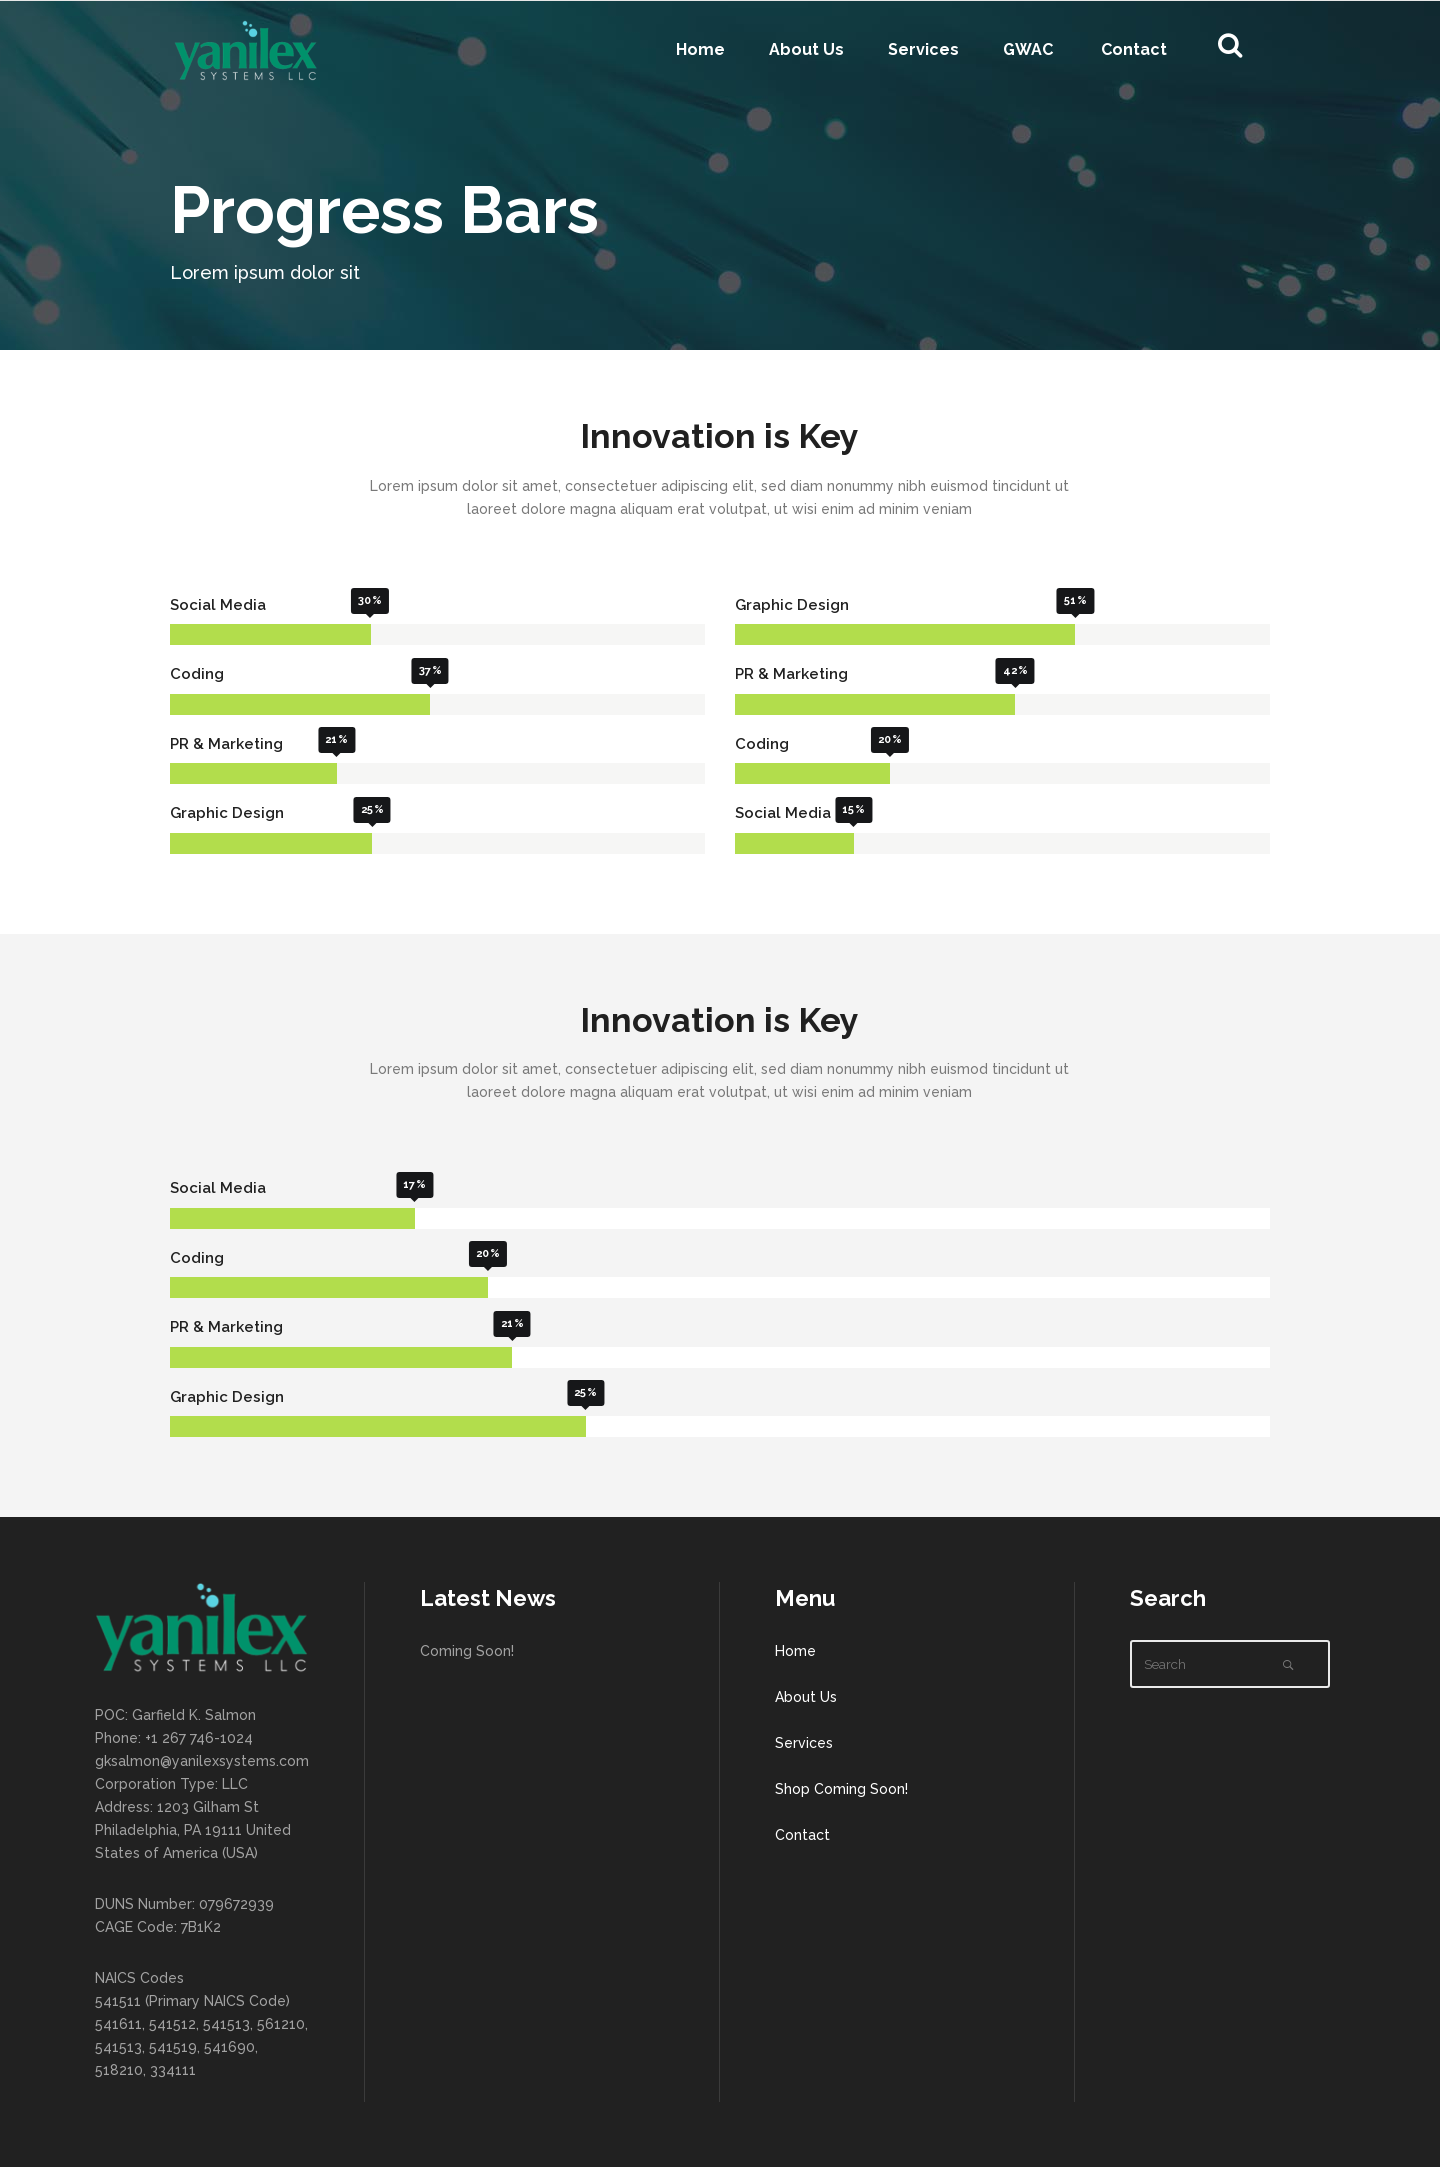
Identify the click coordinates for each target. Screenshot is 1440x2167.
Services (804, 1743)
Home (795, 1651)
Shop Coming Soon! (841, 1789)
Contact (802, 1835)
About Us (806, 1697)
